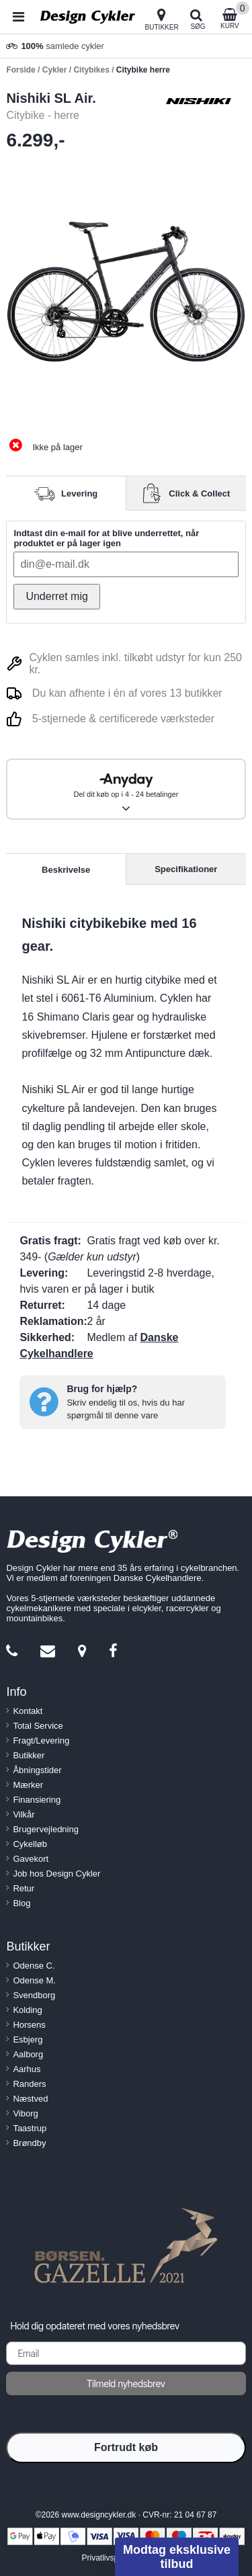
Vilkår (23, 1814)
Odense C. (33, 1966)
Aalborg (28, 2054)
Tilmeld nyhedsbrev (126, 2383)
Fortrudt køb (126, 2447)
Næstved (30, 2099)
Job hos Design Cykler (56, 1874)
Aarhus (26, 2069)
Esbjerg (27, 2039)
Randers (29, 2084)
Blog (21, 1903)
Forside (20, 70)
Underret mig (56, 596)
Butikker (28, 1755)
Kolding (27, 2010)
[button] (177, 2556)
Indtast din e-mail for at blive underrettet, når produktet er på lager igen (106, 538)
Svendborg (34, 1995)
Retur (23, 1888)
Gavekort (30, 1859)
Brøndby (29, 2143)
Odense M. (34, 1980)
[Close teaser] (111, 2533)
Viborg (25, 2113)
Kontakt (27, 1711)
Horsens (29, 2025)
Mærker (28, 1785)
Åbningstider (37, 1770)
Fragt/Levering (41, 1740)
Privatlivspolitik (107, 2558)
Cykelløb (30, 1844)
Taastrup (29, 2128)
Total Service (37, 1726)
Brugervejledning (46, 1829)
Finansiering (36, 1800)
